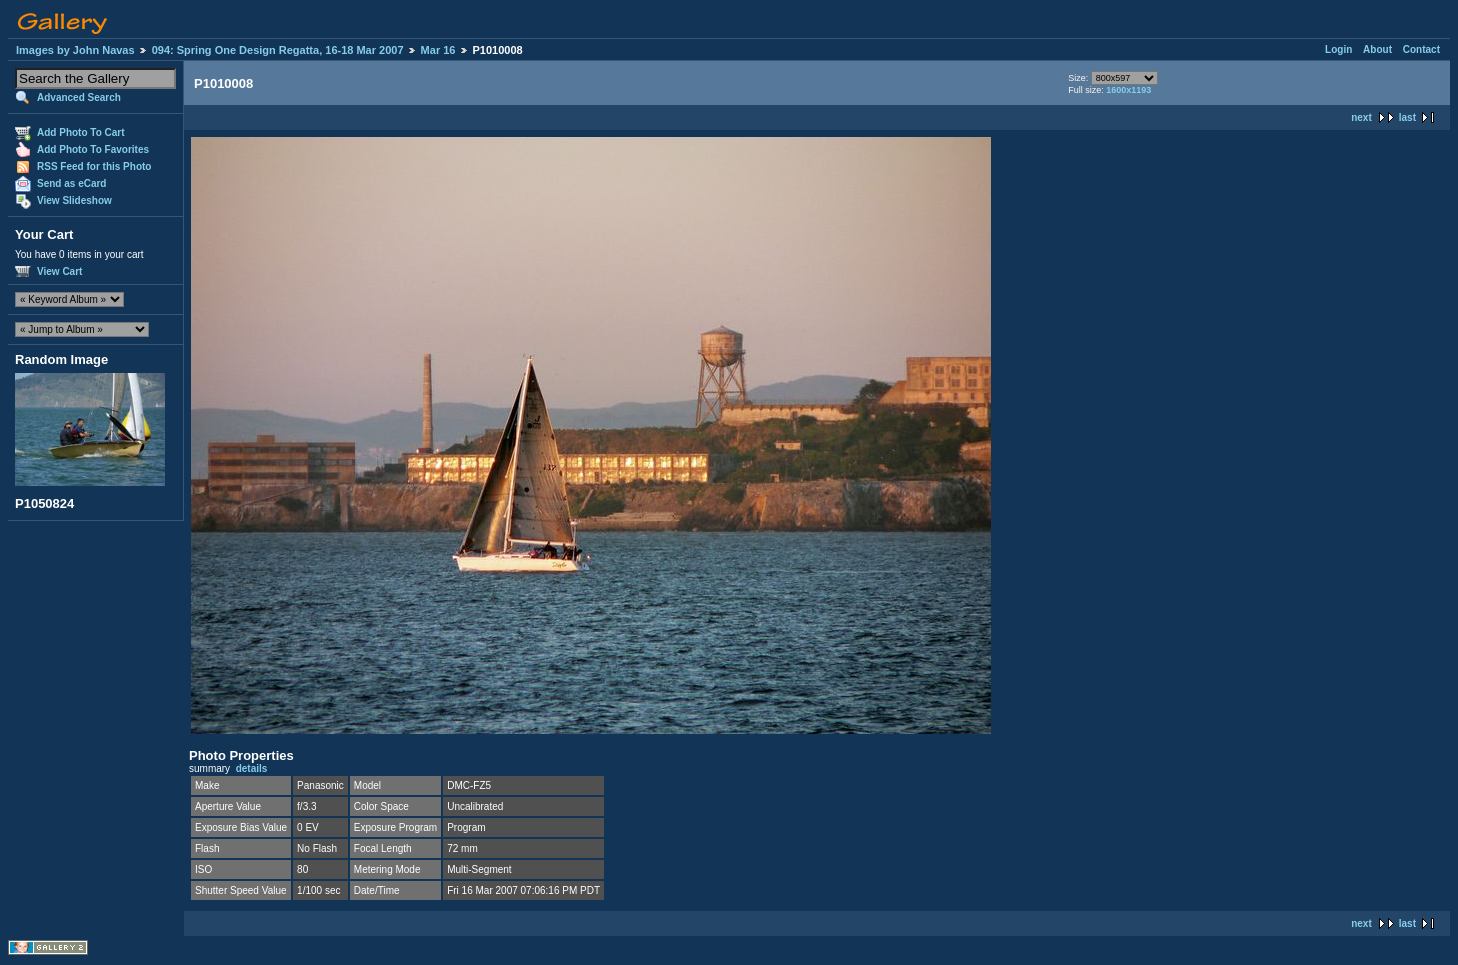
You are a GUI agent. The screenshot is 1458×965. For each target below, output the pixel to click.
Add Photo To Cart (81, 132)
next (1361, 117)
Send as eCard (71, 183)
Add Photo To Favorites (93, 149)
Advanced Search (79, 97)
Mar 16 (438, 50)
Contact (1421, 49)
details (252, 768)
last (1407, 117)
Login (1338, 49)
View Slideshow (74, 200)
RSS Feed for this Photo (94, 166)
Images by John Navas (75, 50)
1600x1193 (1128, 90)
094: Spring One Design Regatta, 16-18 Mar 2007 (278, 50)
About (1377, 49)
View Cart (59, 271)
